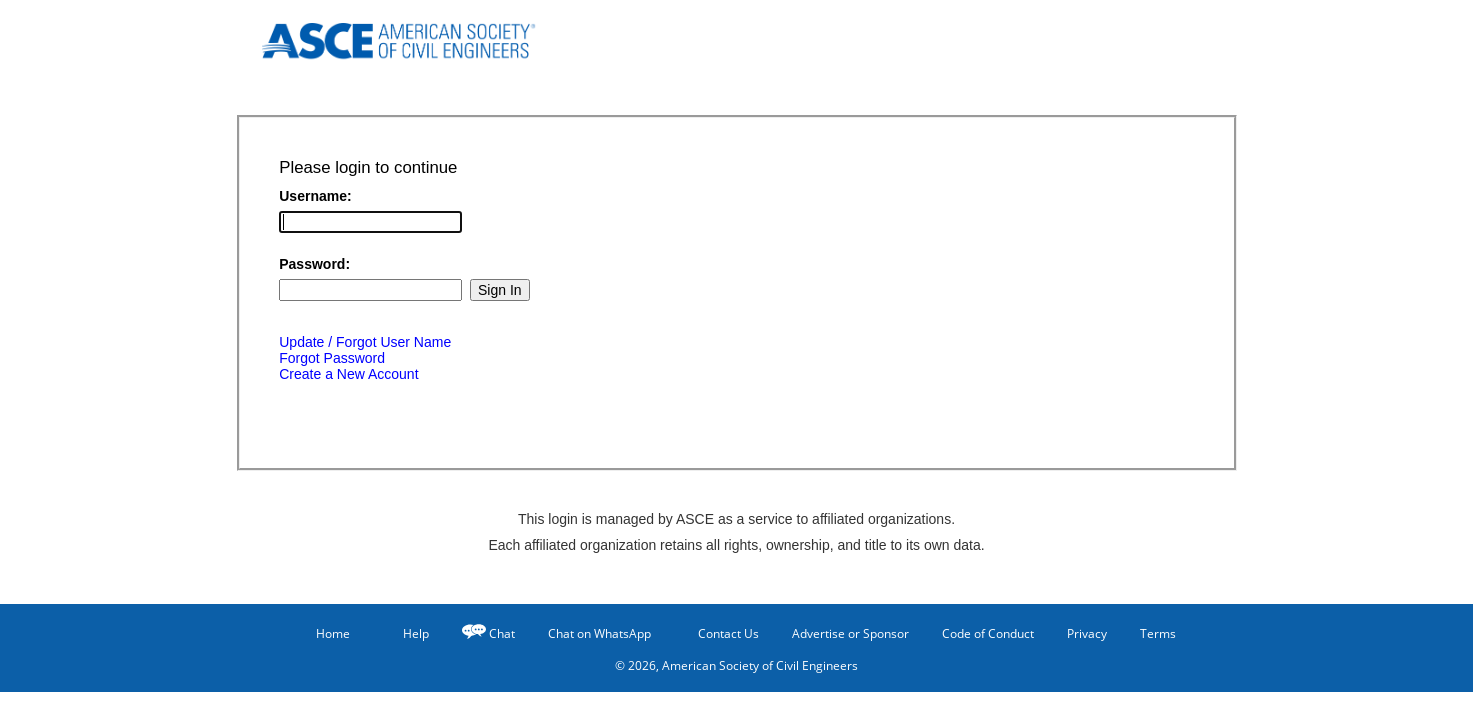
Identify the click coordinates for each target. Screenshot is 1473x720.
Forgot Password (332, 358)
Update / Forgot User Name (365, 342)
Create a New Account (348, 374)
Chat (502, 633)
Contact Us (721, 633)
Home (324, 633)
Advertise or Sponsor (850, 633)
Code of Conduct (988, 633)
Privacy (1087, 633)
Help (406, 633)
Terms (1158, 633)
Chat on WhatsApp (599, 633)
